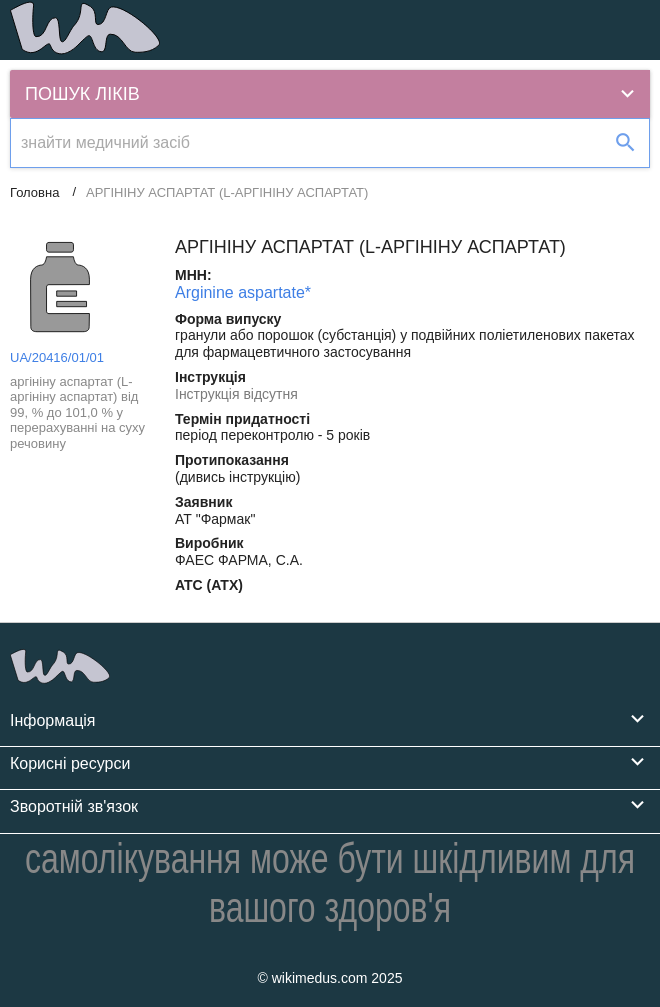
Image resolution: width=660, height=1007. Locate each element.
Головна (34, 192)
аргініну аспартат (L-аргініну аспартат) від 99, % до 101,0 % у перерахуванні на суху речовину (77, 412)
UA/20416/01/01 (57, 357)
